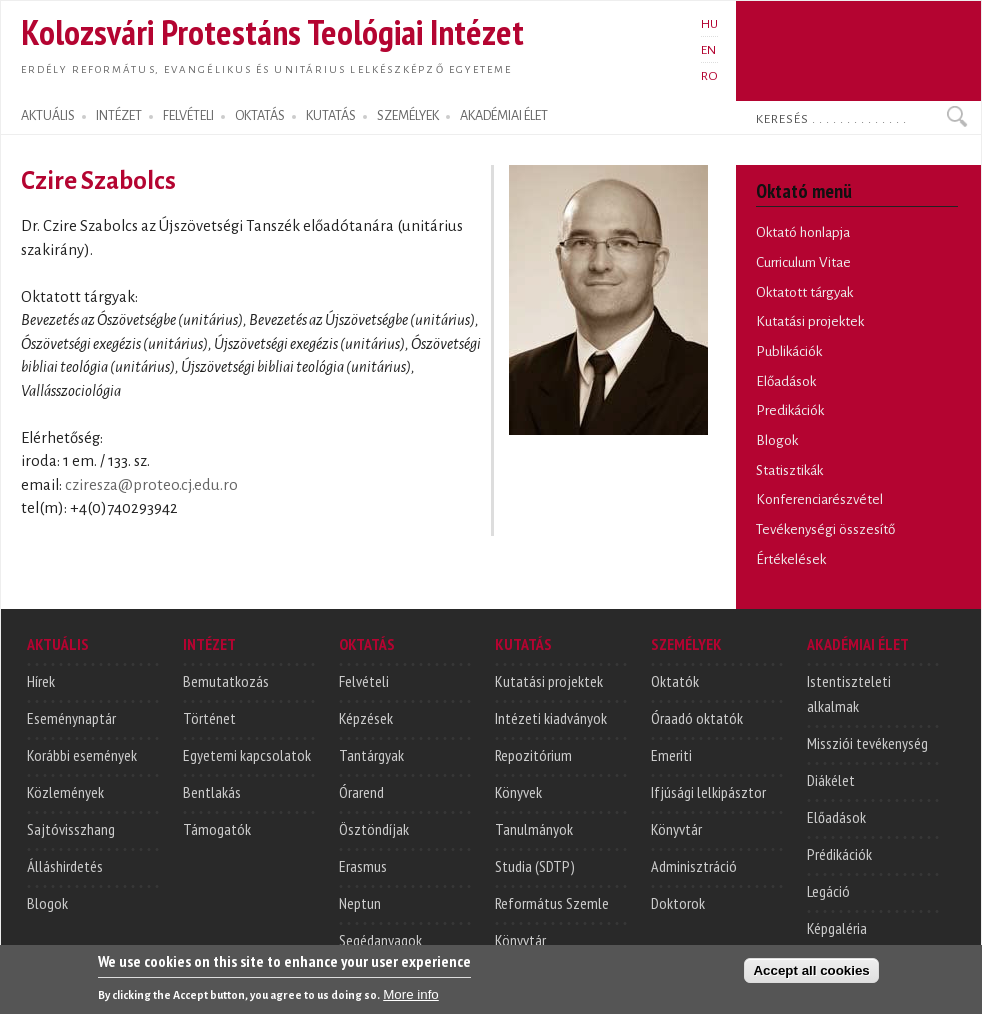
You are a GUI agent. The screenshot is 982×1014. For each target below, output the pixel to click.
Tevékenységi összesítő (825, 529)
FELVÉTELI (188, 116)
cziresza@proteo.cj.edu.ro (151, 485)
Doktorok (678, 903)
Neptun (360, 903)
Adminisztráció (694, 866)
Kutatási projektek (810, 321)
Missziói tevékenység (867, 743)
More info (411, 998)
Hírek (41, 681)
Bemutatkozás (226, 681)
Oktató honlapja (803, 232)
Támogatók (217, 829)
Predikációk (790, 410)
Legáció (828, 891)
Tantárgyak (371, 755)
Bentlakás (212, 792)
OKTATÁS (260, 116)
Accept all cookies (811, 974)
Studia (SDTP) (535, 866)
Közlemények (65, 792)
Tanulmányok (534, 829)
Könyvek (518, 792)
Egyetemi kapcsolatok (247, 755)
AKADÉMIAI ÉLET (504, 116)
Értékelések (791, 559)
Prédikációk (839, 854)
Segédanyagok (380, 940)
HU (709, 24)
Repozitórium (533, 755)
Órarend (361, 792)
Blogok (777, 440)
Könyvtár (520, 940)
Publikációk (789, 351)
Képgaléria (837, 928)
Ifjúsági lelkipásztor (708, 792)
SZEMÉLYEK (408, 116)
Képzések (366, 718)
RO (709, 76)
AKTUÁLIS (48, 116)
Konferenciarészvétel (819, 499)
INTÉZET (119, 116)
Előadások (786, 381)
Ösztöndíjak (374, 829)
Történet (209, 718)
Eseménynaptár (71, 718)
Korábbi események (82, 755)
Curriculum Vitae (803, 262)
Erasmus (363, 866)
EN (708, 50)
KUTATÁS (331, 116)
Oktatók (675, 681)
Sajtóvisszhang (71, 829)
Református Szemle (552, 903)
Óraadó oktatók (697, 718)
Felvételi (364, 681)
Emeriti (671, 755)
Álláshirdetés (65, 866)
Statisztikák (789, 470)
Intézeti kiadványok (551, 718)
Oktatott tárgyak (804, 292)
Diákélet (831, 780)
